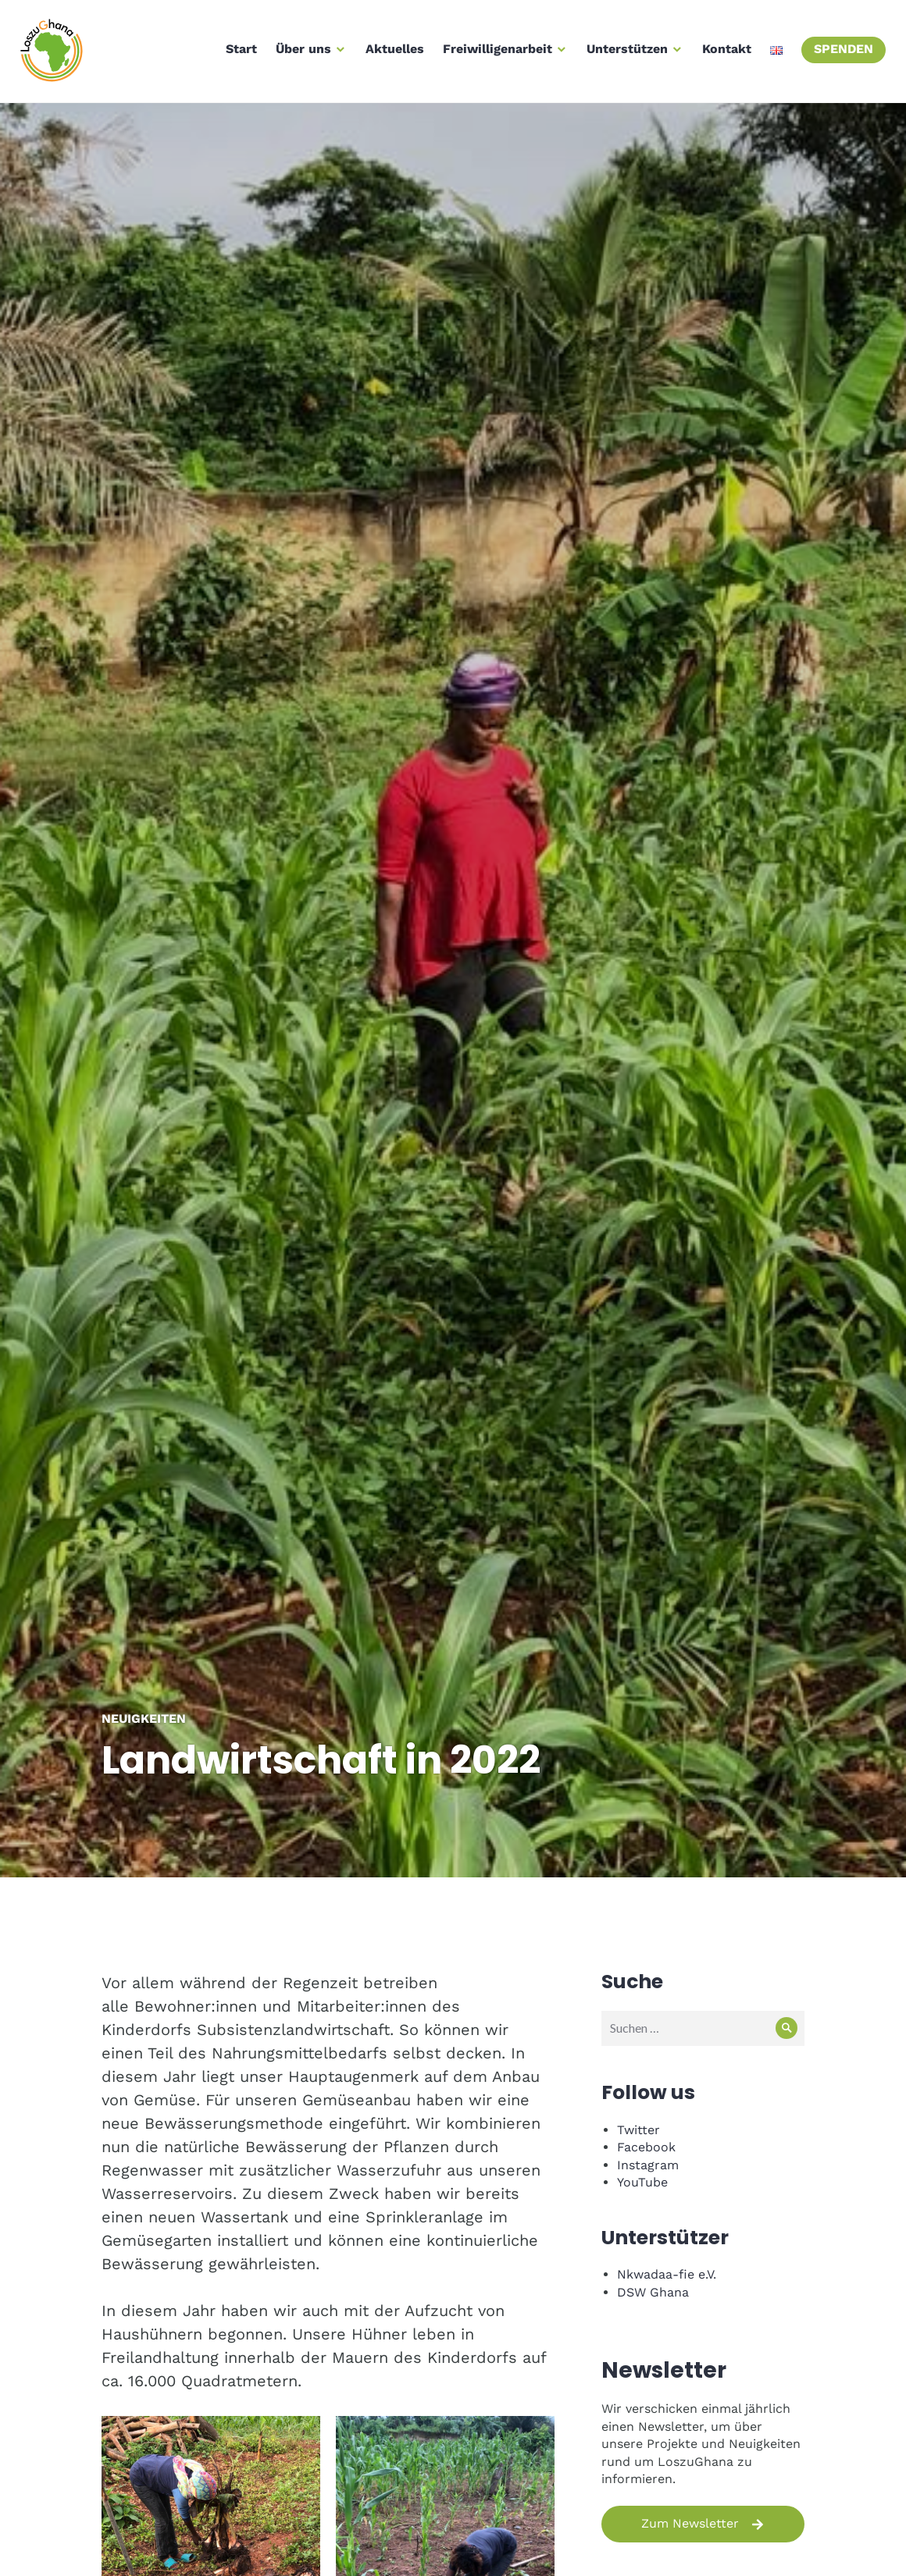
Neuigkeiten (144, 1718)
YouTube (642, 2182)
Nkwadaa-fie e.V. (666, 2274)
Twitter (638, 2129)
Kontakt (723, 53)
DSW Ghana (653, 2292)
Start (238, 53)
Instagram (648, 2165)
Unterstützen (624, 53)
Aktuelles (391, 53)
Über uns (300, 53)
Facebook (646, 2147)
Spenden (840, 53)
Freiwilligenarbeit (494, 53)
